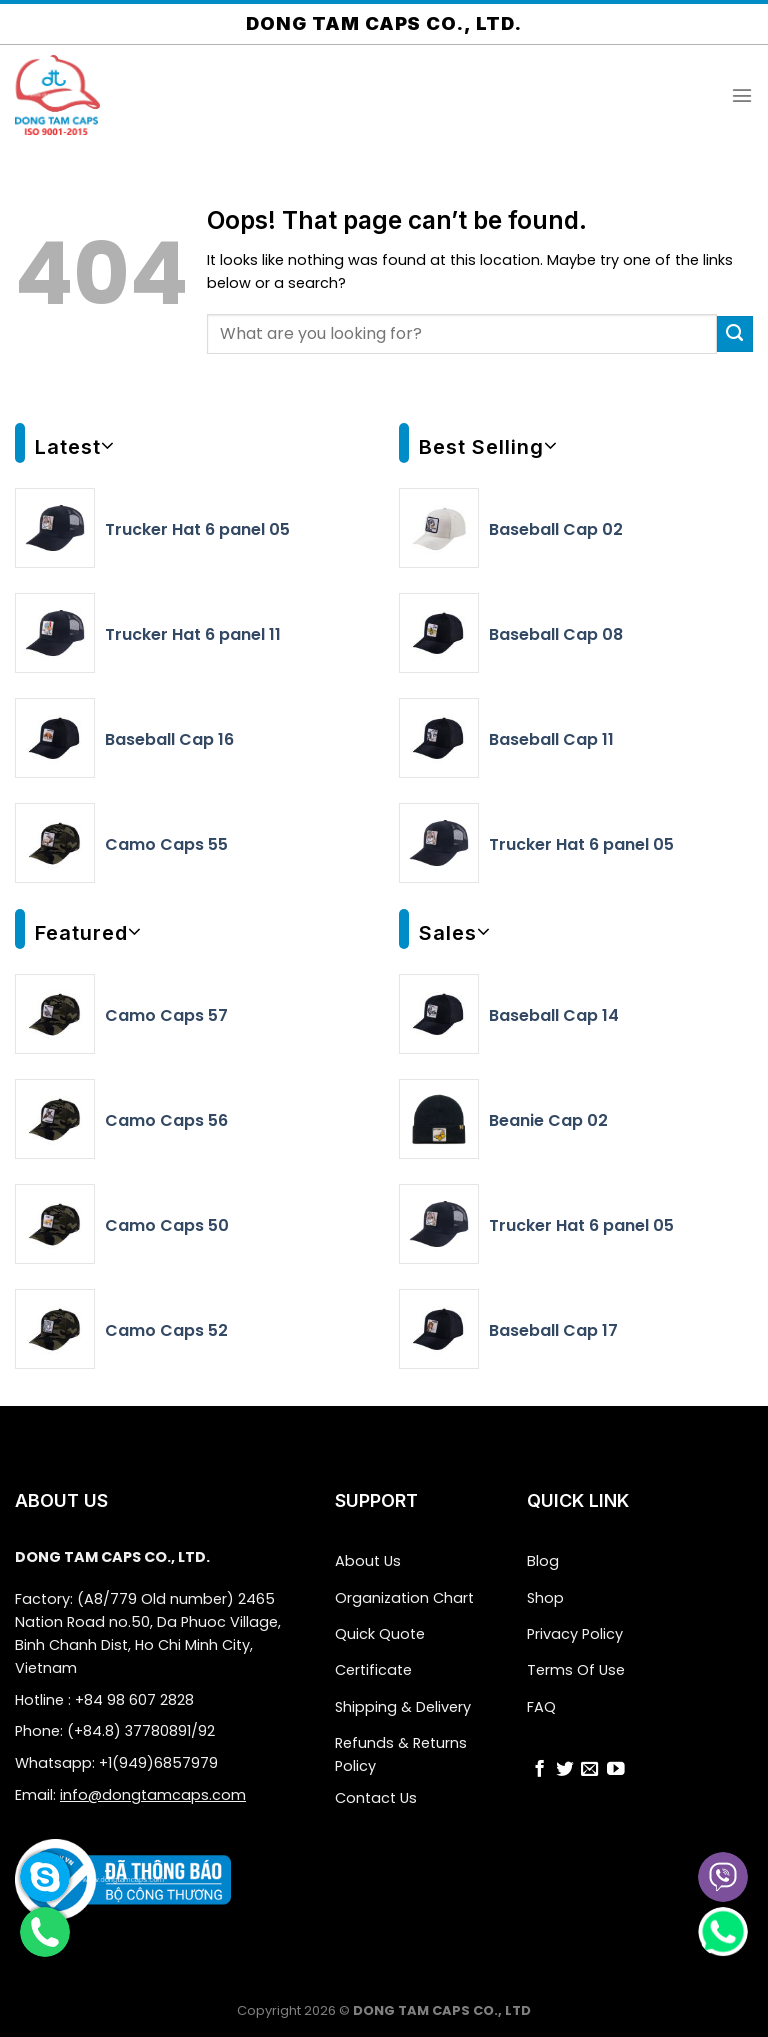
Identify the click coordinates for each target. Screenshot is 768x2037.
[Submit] (735, 334)
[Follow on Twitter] (565, 1769)
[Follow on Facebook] (540, 1769)
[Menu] (742, 95)
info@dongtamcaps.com (153, 1795)
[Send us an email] (590, 1769)
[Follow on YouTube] (616, 1769)
